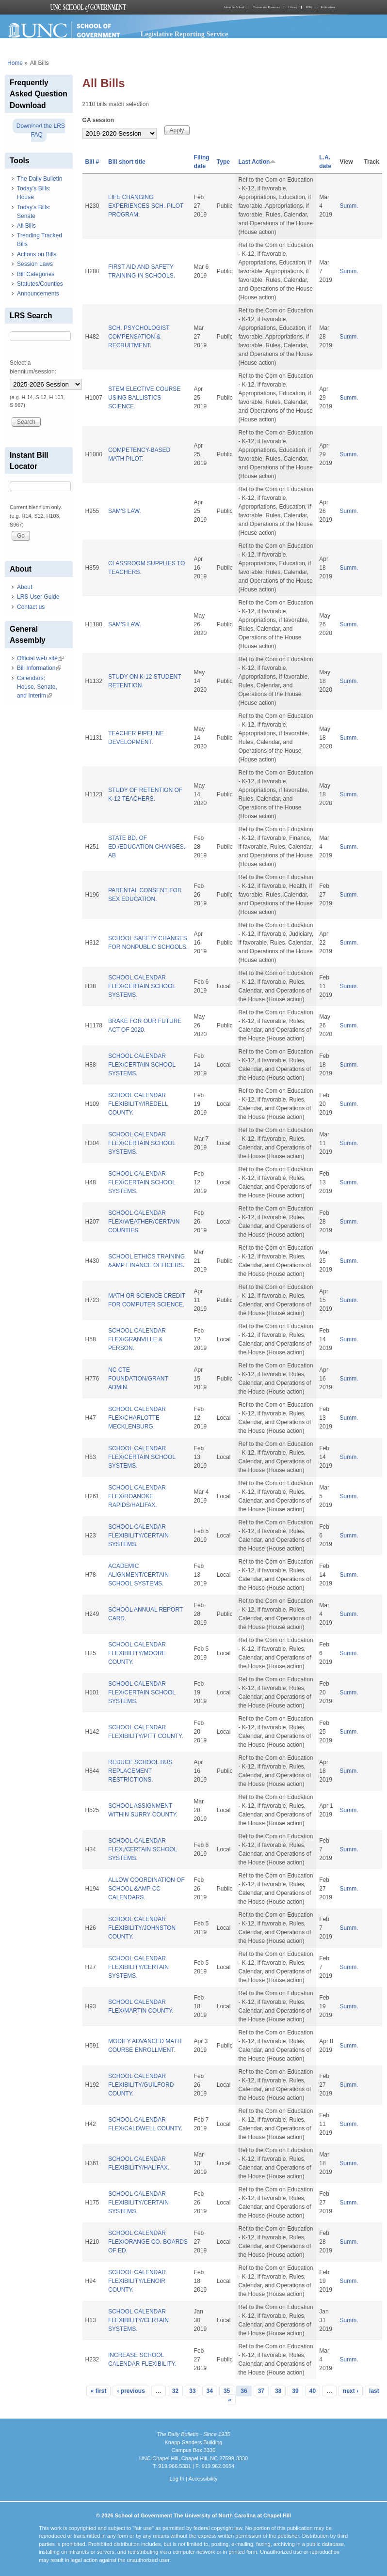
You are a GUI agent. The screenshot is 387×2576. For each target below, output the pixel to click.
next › (350, 2391)
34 (210, 2391)
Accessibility (202, 2479)
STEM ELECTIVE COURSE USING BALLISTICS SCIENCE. (144, 398)
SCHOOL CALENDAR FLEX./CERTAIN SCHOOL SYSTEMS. (142, 1849)
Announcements (38, 293)
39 (295, 2391)
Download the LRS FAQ (40, 130)
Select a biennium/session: (33, 367)
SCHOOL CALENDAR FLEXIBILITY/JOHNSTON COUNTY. (142, 1928)
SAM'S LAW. (124, 511)
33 (192, 2391)
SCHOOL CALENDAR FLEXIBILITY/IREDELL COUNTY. (138, 1104)
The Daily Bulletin (39, 178)
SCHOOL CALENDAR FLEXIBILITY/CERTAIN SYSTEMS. (138, 1535)
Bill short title (126, 161)
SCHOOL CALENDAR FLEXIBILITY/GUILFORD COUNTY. (141, 2085)
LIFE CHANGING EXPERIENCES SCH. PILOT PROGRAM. (145, 206)
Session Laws (35, 264)
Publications (328, 7)
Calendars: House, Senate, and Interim (37, 687)
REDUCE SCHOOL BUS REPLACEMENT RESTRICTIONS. (140, 1771)
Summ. (349, 205)
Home (15, 63)
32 (175, 2391)
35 (227, 2391)
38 (278, 2391)
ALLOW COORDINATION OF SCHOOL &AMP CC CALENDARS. (146, 1889)
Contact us (31, 607)
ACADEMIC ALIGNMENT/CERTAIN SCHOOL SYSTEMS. (138, 1575)
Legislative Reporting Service (184, 34)
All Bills (26, 225)
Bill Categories (35, 274)
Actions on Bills (36, 254)
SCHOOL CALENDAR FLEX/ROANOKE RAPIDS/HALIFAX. (137, 1496)
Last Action (257, 161)
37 (261, 2391)
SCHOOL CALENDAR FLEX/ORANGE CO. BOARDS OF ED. (148, 2242)
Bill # (92, 161)
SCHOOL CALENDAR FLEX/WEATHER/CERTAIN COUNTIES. (143, 1222)
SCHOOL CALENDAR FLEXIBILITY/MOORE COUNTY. (137, 1653)
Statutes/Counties (40, 283)
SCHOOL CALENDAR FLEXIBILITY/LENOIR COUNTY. (137, 2281)
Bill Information (39, 668)
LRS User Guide (38, 596)
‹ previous (131, 2391)
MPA (309, 7)
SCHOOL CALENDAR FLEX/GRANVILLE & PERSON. (137, 1339)
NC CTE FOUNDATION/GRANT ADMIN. (138, 1378)
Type (223, 161)
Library (293, 7)
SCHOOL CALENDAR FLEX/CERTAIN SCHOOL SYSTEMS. (141, 986)
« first (99, 2391)
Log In (176, 2479)
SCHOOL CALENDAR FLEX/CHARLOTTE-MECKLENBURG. (137, 1418)
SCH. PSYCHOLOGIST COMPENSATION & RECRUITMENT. (138, 337)
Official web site (40, 658)
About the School (234, 7)
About (24, 587)
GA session (98, 120)
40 (312, 2391)
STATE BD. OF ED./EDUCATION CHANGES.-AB (147, 847)
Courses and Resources (266, 7)
